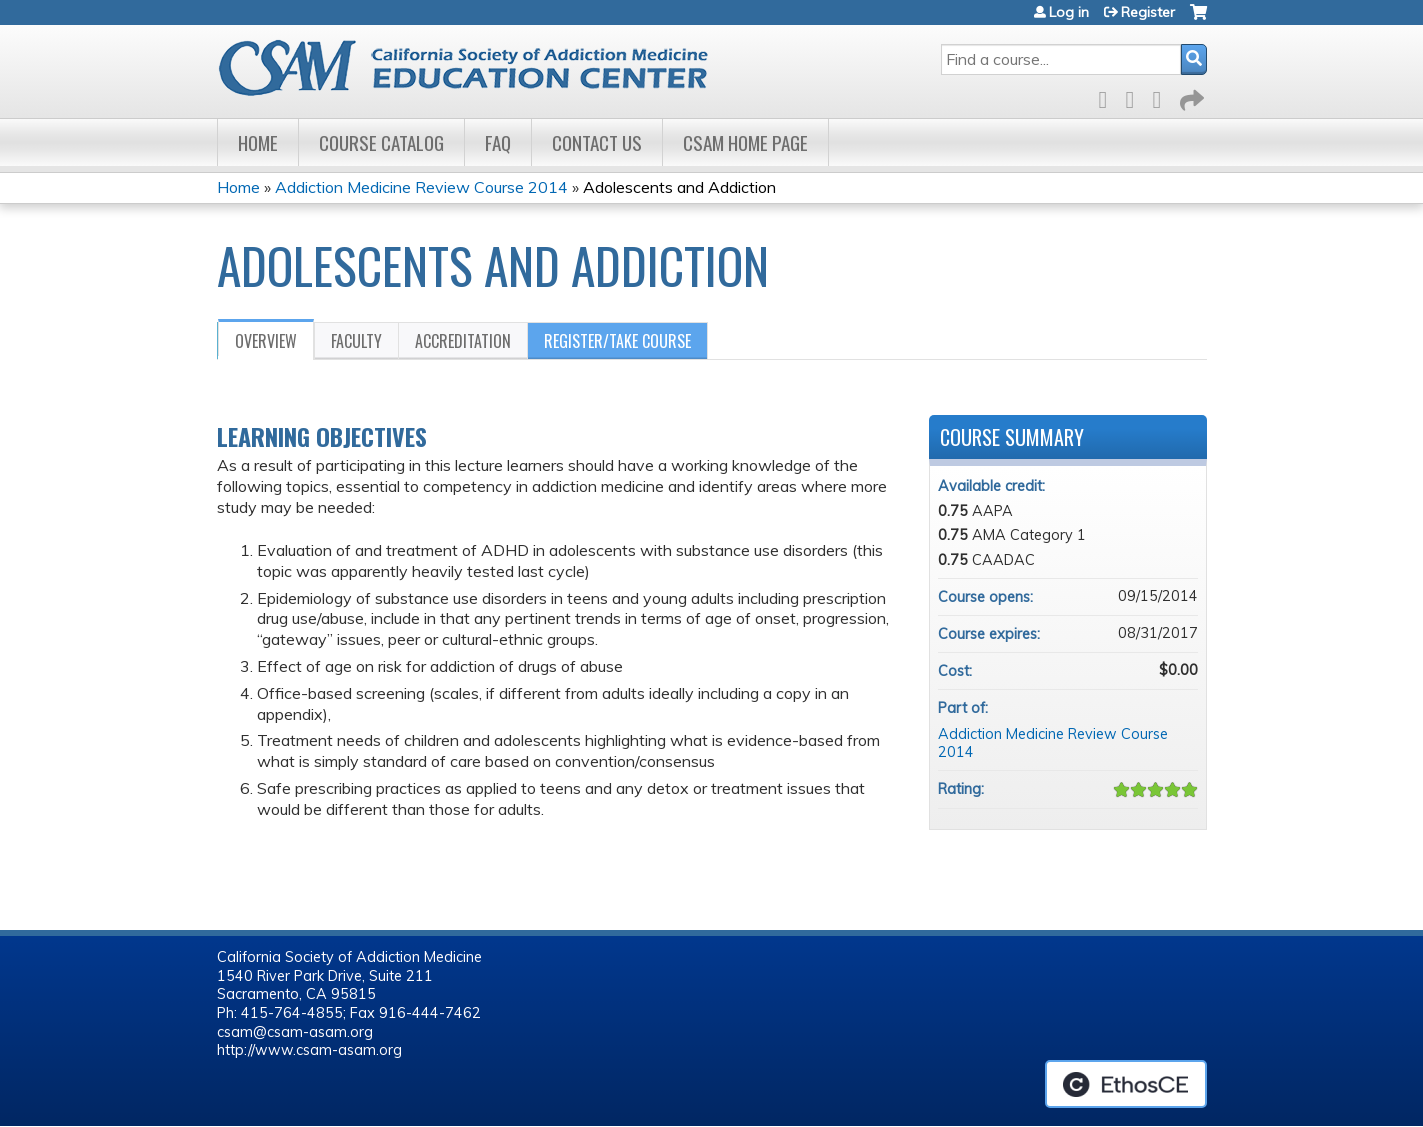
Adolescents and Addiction (679, 187)
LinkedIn (1163, 96)
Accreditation (463, 341)
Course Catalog (381, 142)
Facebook (1109, 96)
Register (1148, 12)
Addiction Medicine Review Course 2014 (423, 187)
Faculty (356, 341)
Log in (1069, 12)
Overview (266, 341)
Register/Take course (617, 341)
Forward (1190, 96)
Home (258, 142)
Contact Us (597, 142)
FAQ (498, 142)
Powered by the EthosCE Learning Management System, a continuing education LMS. (1126, 1084)
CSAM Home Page (745, 142)
